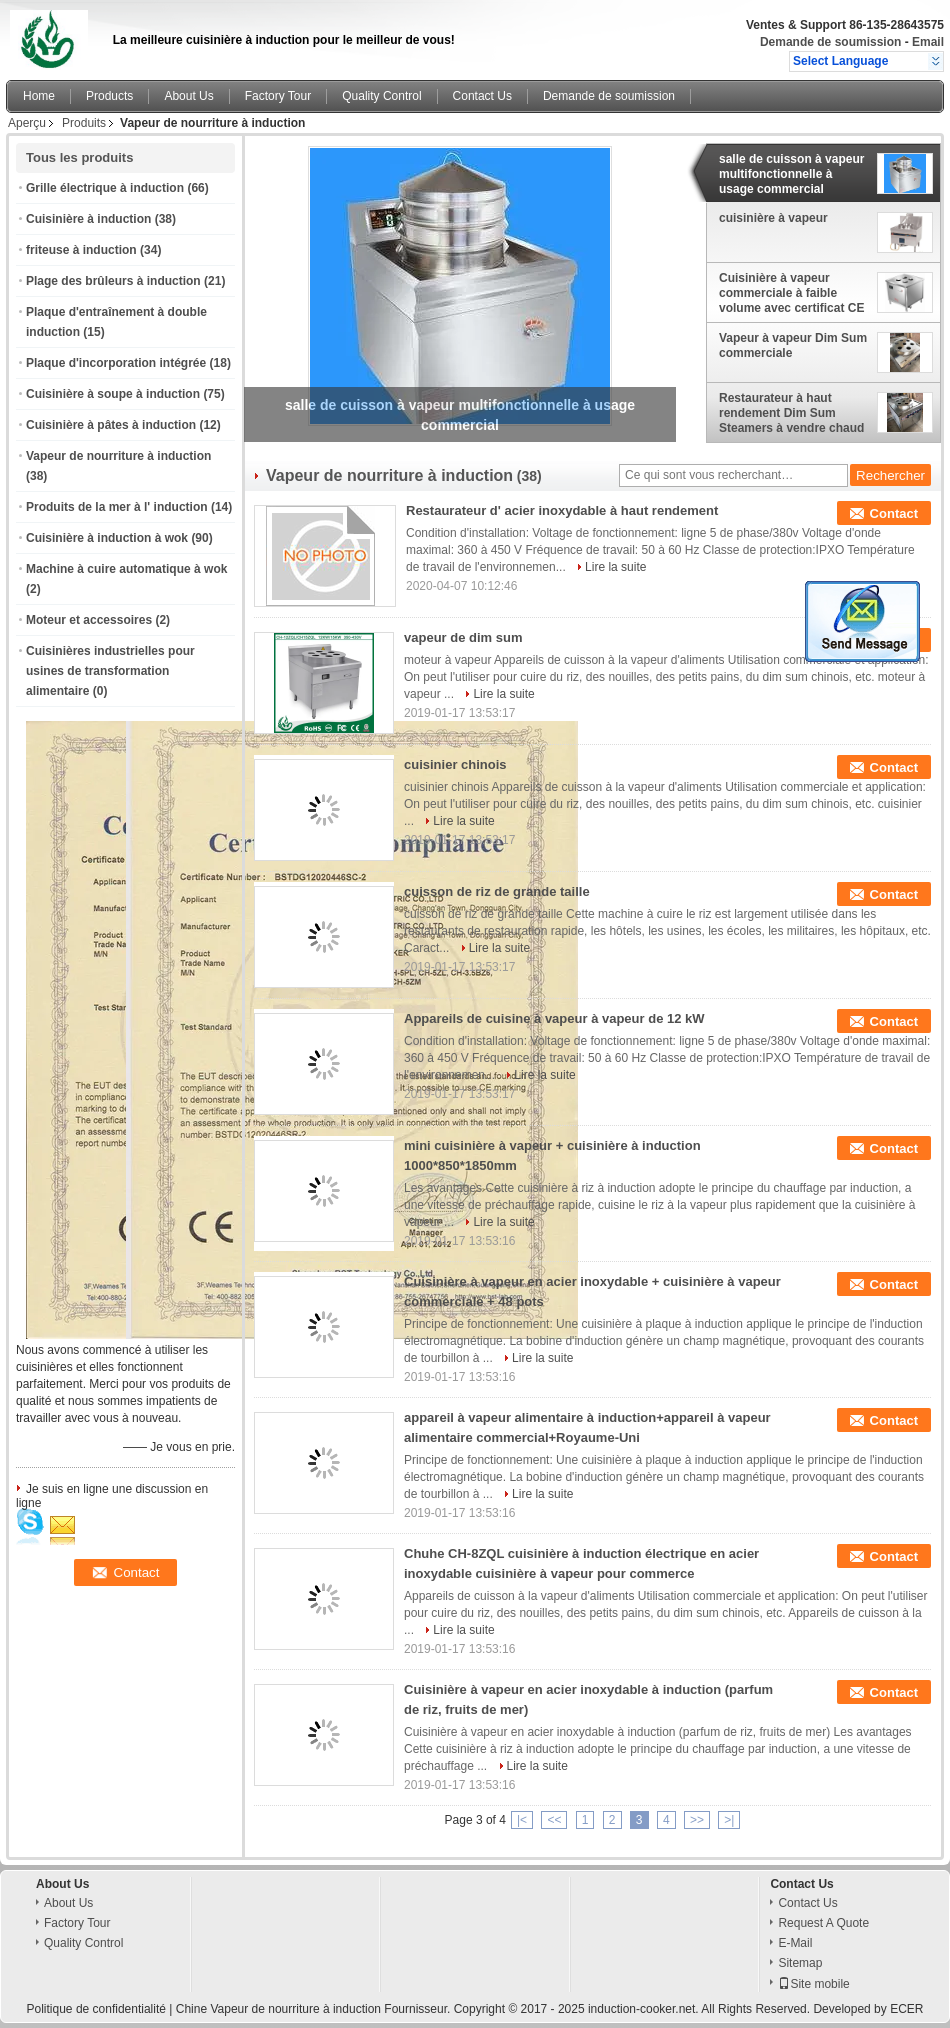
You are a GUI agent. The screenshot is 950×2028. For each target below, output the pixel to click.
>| (729, 1820)
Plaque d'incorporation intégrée (116, 363)
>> (697, 1820)
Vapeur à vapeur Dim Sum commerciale (793, 345)
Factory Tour (278, 96)
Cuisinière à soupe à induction (113, 394)
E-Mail (795, 1943)
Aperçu (27, 123)
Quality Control (381, 96)
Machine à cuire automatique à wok (126, 569)
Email (928, 42)
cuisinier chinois (455, 764)
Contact (894, 513)
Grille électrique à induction (105, 188)
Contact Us (482, 96)
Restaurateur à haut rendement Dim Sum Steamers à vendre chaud (791, 413)
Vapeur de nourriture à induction (118, 456)
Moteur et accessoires (89, 620)
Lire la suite (615, 567)
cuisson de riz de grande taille (497, 891)
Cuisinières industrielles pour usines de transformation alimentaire (110, 671)
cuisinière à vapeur (773, 218)
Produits (84, 123)
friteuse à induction (81, 250)
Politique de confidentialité (96, 2009)
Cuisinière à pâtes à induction (111, 425)
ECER (906, 2009)
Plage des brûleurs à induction (113, 281)
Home (39, 96)
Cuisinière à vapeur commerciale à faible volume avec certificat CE (791, 293)
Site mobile (813, 1984)
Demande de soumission (830, 42)
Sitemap (800, 1963)
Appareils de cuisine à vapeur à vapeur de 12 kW (554, 1018)
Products (109, 96)
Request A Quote (823, 1923)
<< (554, 1820)
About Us (188, 96)
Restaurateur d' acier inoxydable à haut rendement (562, 510)
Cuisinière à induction (88, 219)
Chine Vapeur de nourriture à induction (278, 2009)
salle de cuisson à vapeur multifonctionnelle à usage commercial (791, 174)
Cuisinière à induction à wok (107, 538)
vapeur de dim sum (463, 637)
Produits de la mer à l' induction (117, 507)
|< (522, 1820)
